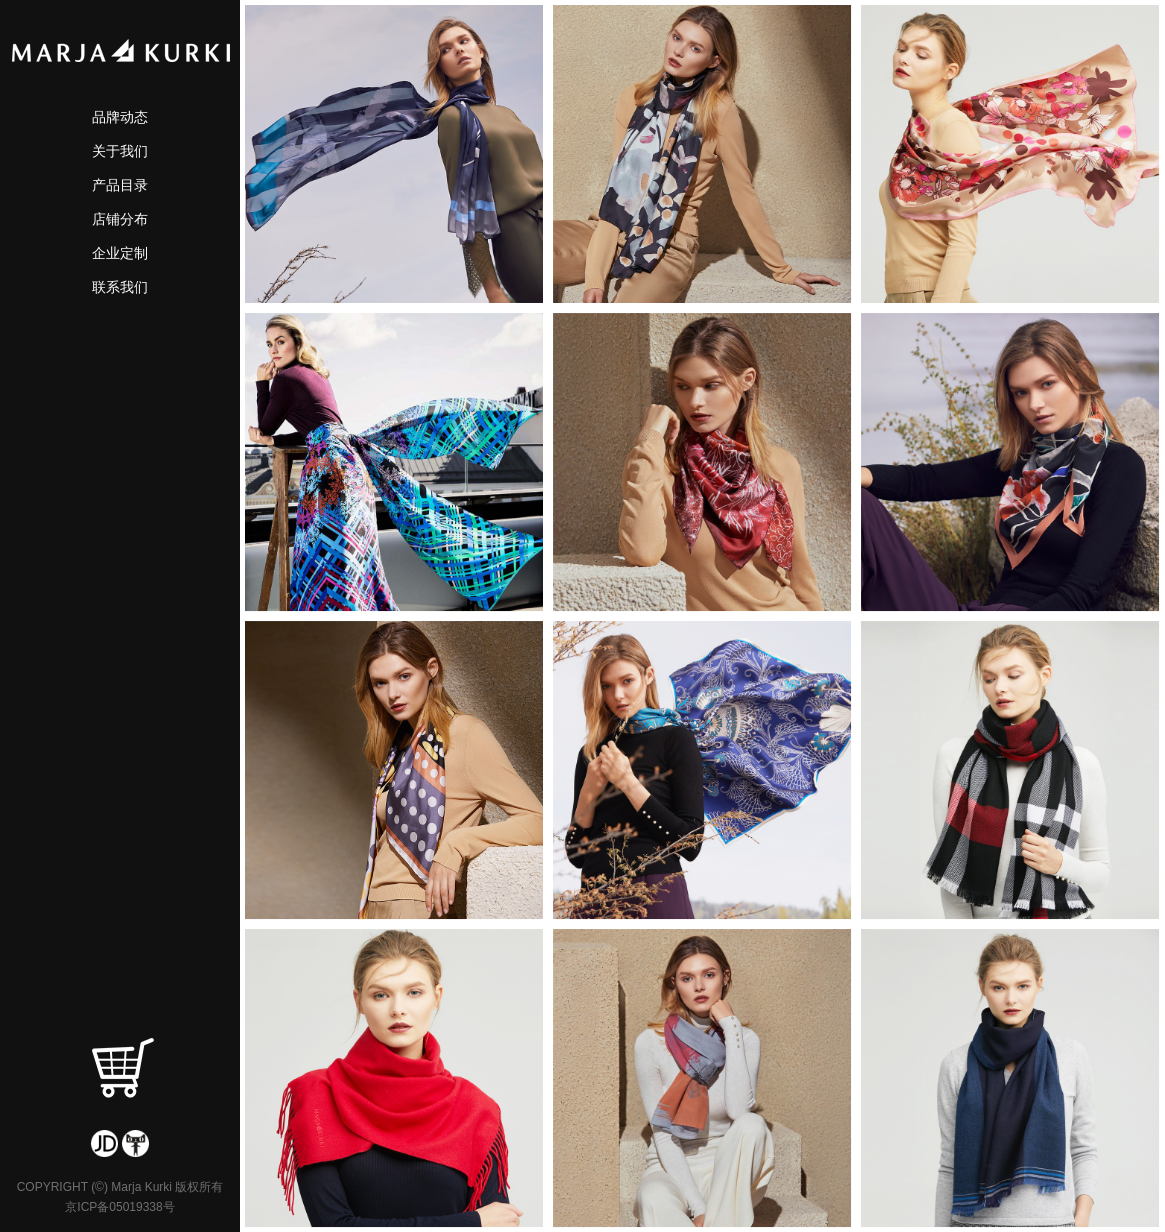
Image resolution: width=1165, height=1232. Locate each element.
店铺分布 (120, 219)
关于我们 (120, 151)
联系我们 (120, 287)
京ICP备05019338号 (119, 1207)
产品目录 (120, 185)
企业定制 (120, 253)
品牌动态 (120, 117)
